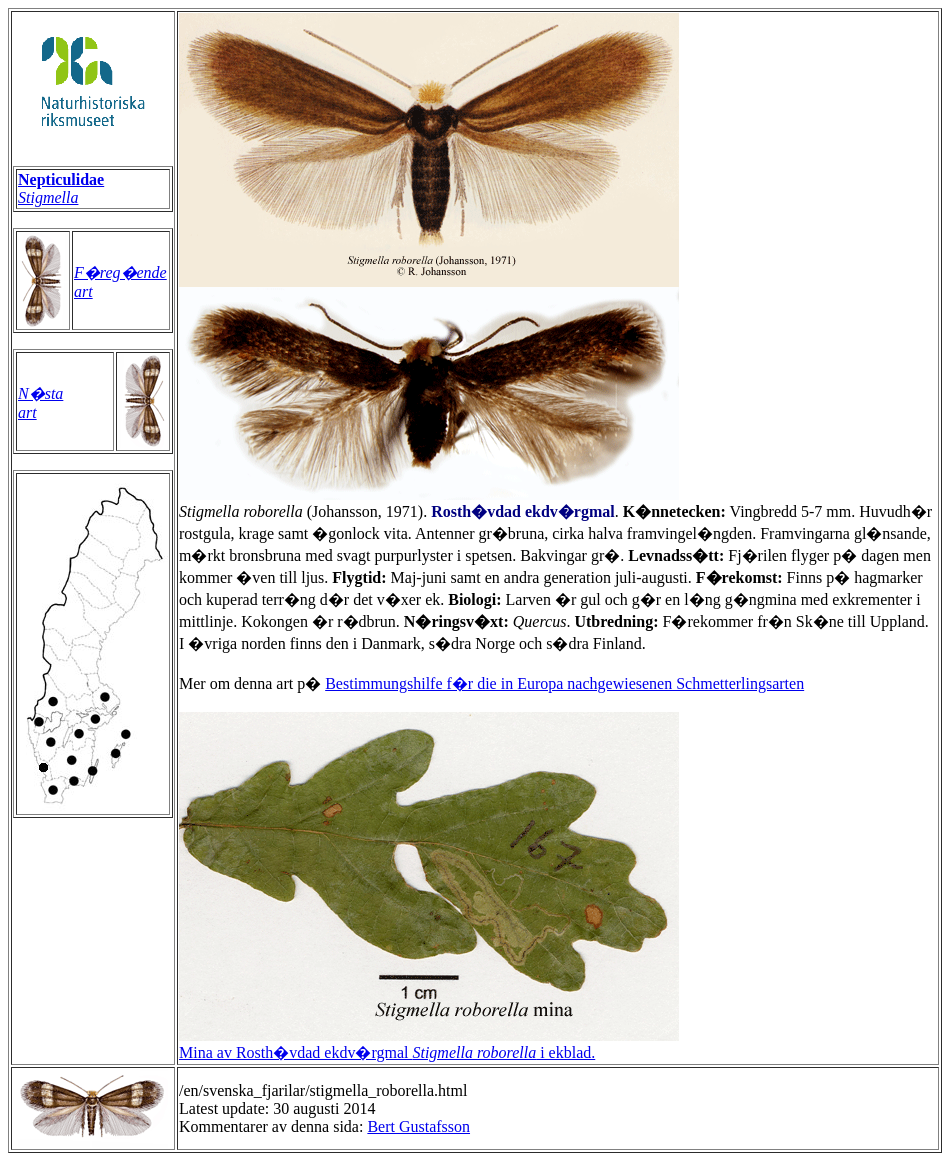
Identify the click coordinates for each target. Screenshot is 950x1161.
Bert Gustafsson (418, 1126)
